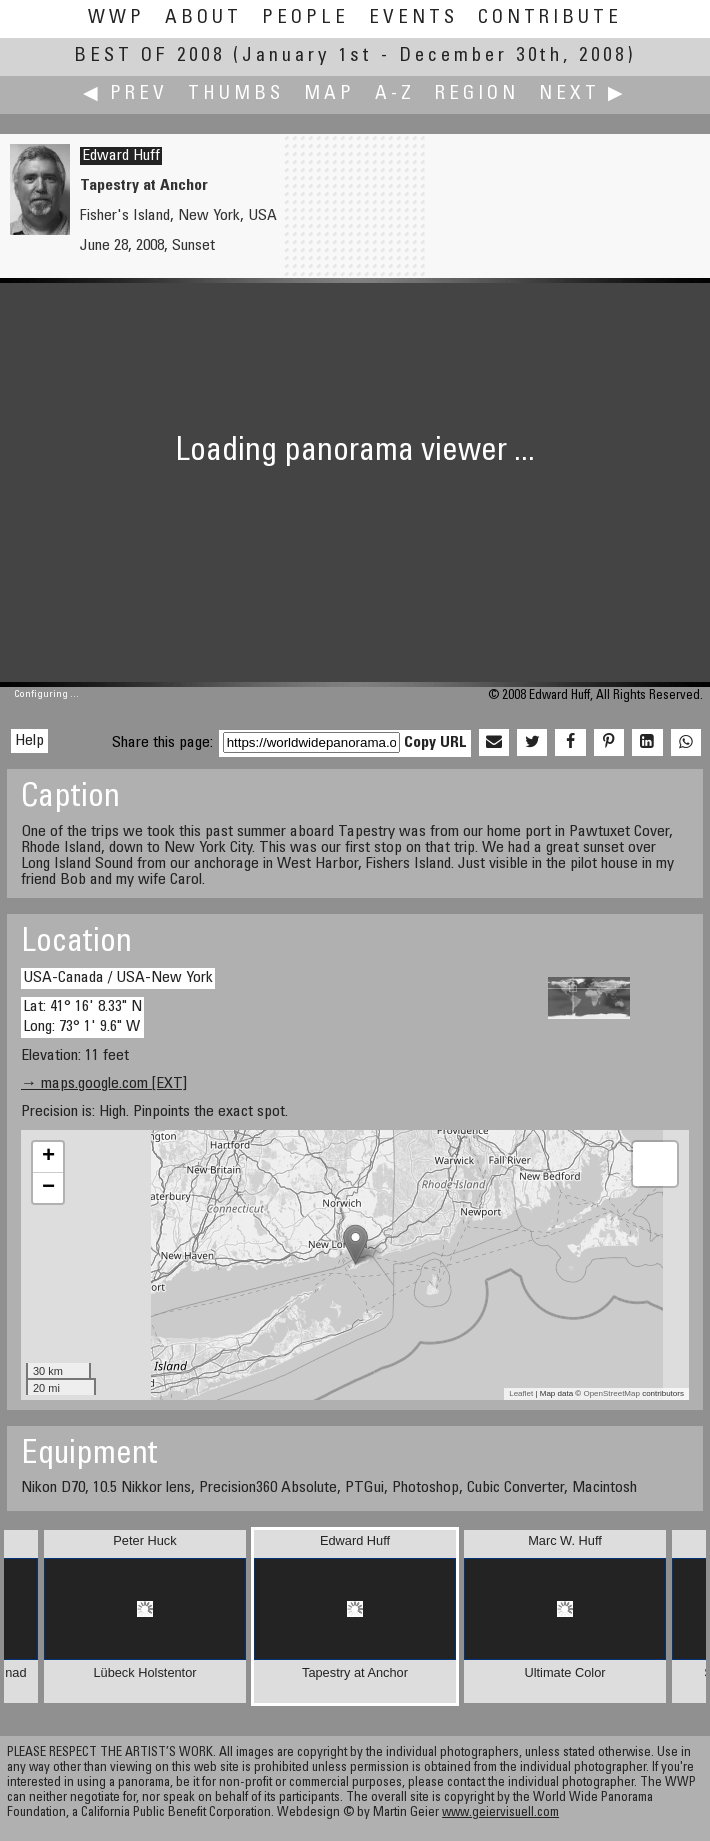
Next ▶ (583, 94)
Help (29, 741)
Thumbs (236, 94)
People (305, 18)
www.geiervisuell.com (500, 1813)
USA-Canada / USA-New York (118, 978)
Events (413, 18)
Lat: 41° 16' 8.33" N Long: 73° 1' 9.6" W (82, 1016)
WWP (116, 18)
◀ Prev (125, 94)
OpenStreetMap (611, 1393)
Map (329, 94)
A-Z (395, 94)
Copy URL (435, 743)
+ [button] (48, 1157)
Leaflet (521, 1393)
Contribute (550, 18)
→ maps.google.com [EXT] (104, 1084)
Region (477, 94)
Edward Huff (121, 156)
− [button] (48, 1188)
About (203, 18)
